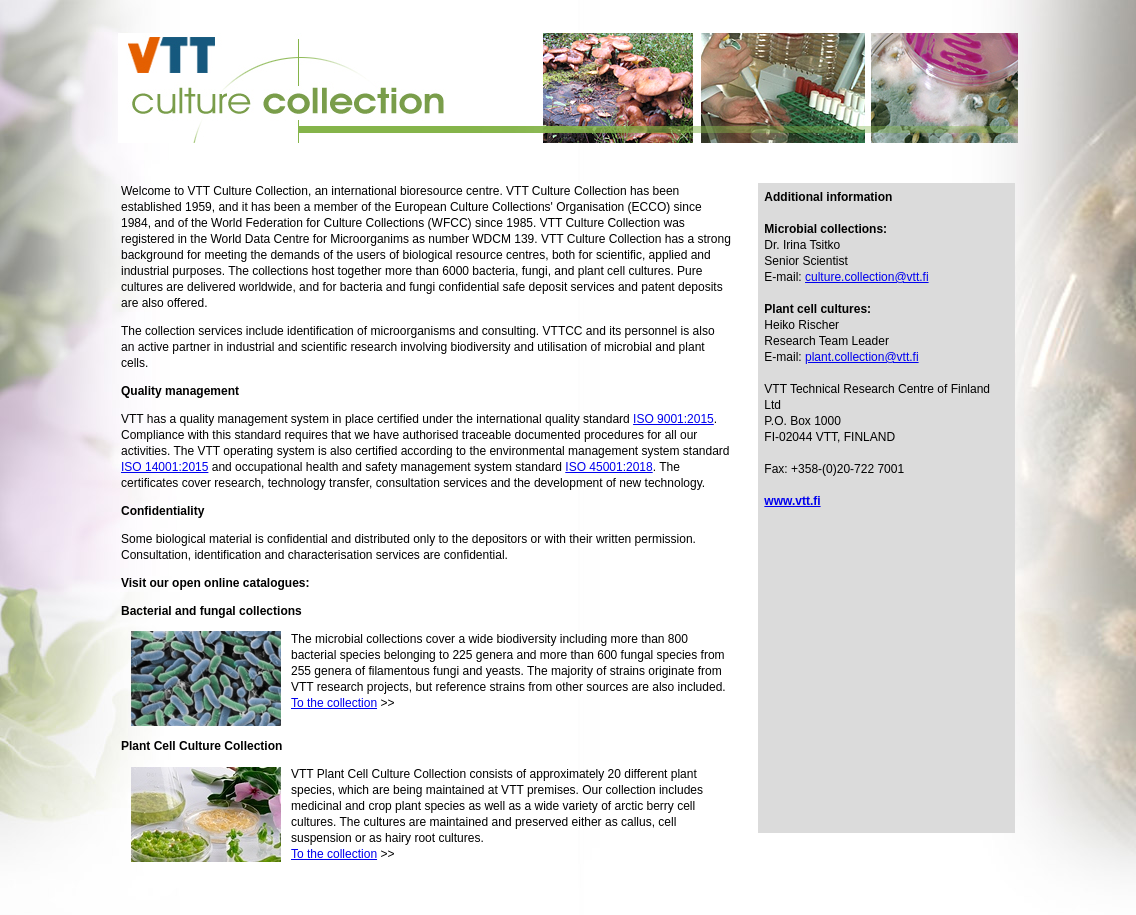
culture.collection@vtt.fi (867, 277)
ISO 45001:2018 (608, 467)
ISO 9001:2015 (673, 419)
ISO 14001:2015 (164, 467)
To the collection (334, 703)
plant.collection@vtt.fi (862, 357)
